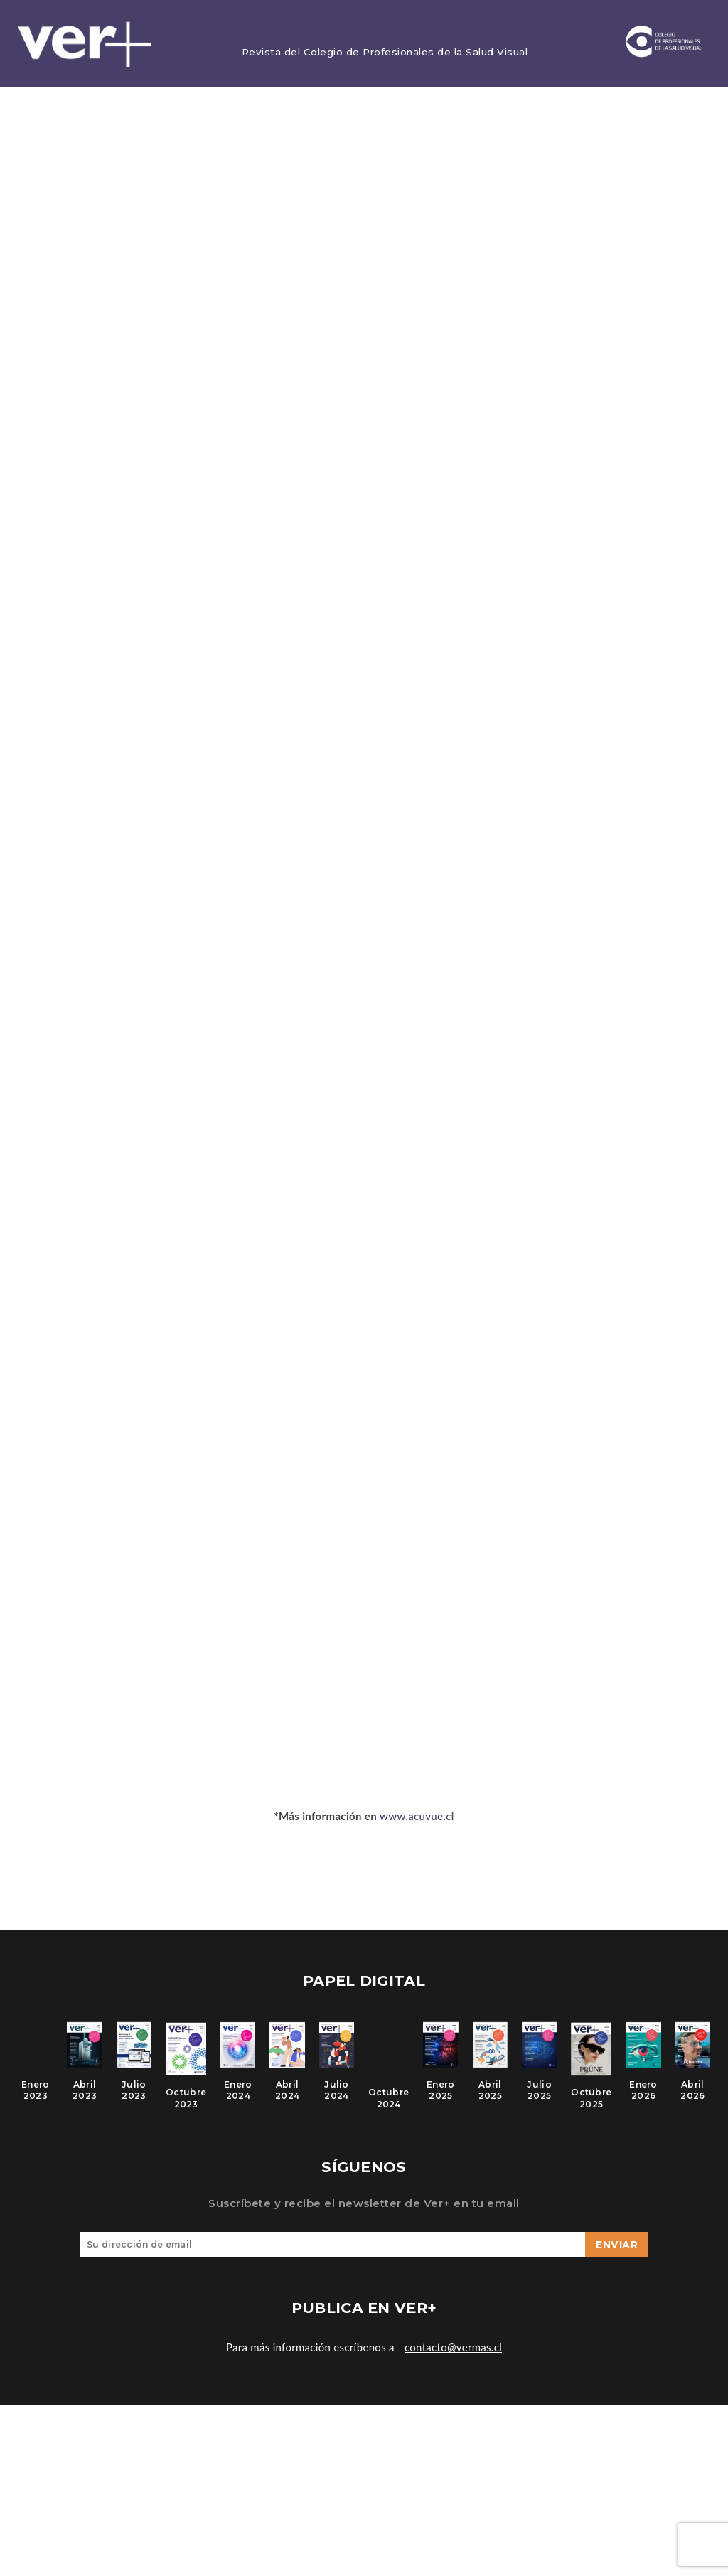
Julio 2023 (134, 2097)
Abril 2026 (692, 2097)
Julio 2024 (336, 2097)
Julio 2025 (539, 2097)
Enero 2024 (238, 2097)
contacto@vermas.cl (453, 2359)
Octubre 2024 (388, 2106)
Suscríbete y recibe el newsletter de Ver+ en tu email (364, 2216)
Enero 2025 (441, 2097)
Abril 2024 (287, 2097)
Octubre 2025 (591, 2106)
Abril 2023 (85, 2097)
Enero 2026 (643, 2097)
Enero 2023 (35, 2097)
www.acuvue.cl (417, 1817)
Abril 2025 (490, 2097)
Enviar (617, 2257)
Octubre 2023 (186, 2106)
